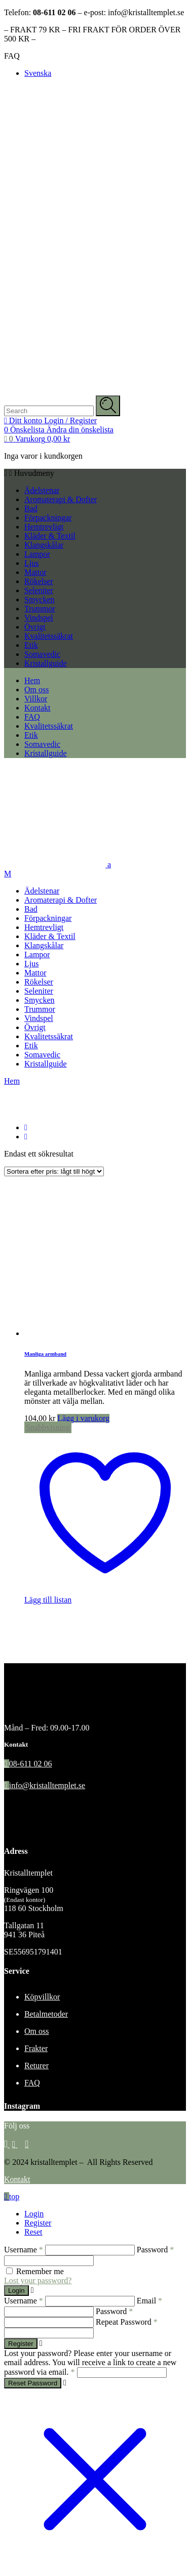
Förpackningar (47, 517)
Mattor (35, 572)
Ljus (31, 563)
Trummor (39, 608)
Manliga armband (45, 1354)
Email (149, 2300)
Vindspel (38, 617)
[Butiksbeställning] (54, 1171)
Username (23, 2249)
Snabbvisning (48, 1427)
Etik (31, 645)
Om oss (36, 2031)
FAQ (12, 56)
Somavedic (42, 654)
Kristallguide (45, 663)
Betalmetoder (46, 2014)
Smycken (39, 599)
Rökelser (38, 581)
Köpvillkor (42, 1996)
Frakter (36, 2048)
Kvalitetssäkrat (48, 636)
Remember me (40, 2271)
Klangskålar (43, 545)
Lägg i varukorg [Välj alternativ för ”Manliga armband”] (83, 1418)
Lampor (37, 554)
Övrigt (35, 627)
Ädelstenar (41, 490)
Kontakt (17, 2179)
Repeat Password (127, 2322)
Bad (30, 508)
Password (155, 2249)
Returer (36, 2065)
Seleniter (38, 590)
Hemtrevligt (43, 526)
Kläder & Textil (49, 535)
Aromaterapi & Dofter (60, 499)
